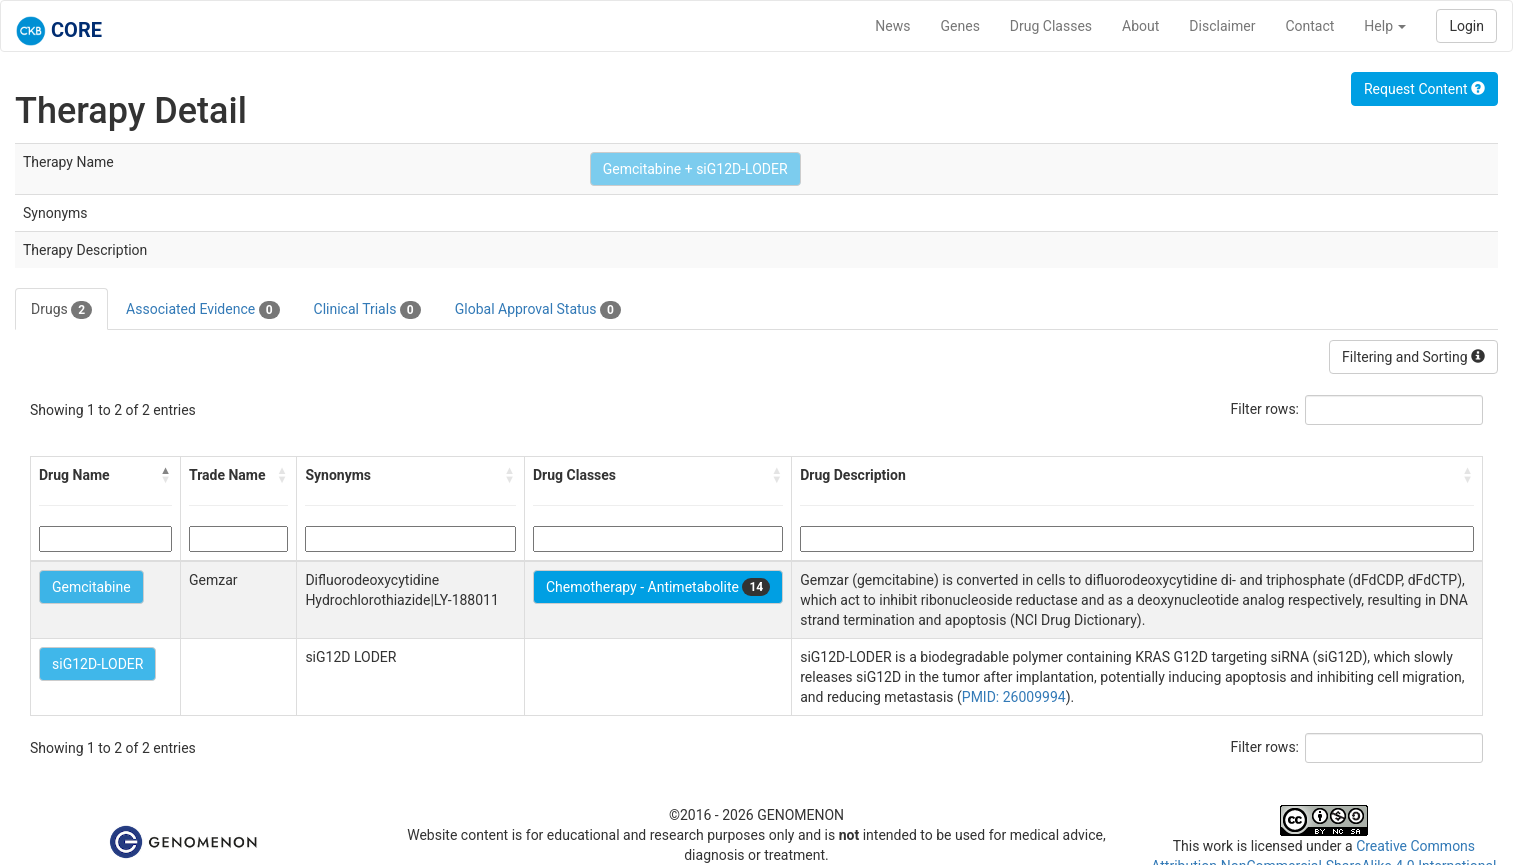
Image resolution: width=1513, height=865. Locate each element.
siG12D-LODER (97, 664)
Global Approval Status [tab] (538, 310)
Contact (1309, 26)
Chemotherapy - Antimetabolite (658, 587)
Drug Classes (1051, 26)
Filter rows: (1265, 409)
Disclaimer (1222, 26)
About (1140, 26)
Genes (960, 26)
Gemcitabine (91, 587)
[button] (166, 475)
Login (1466, 26)
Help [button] (1385, 26)
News (892, 26)
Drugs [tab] (61, 310)
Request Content (1424, 89)
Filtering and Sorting (1413, 357)
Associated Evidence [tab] (202, 310)
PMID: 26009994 (1014, 697)
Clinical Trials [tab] (367, 310)
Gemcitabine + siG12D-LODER (695, 169)
